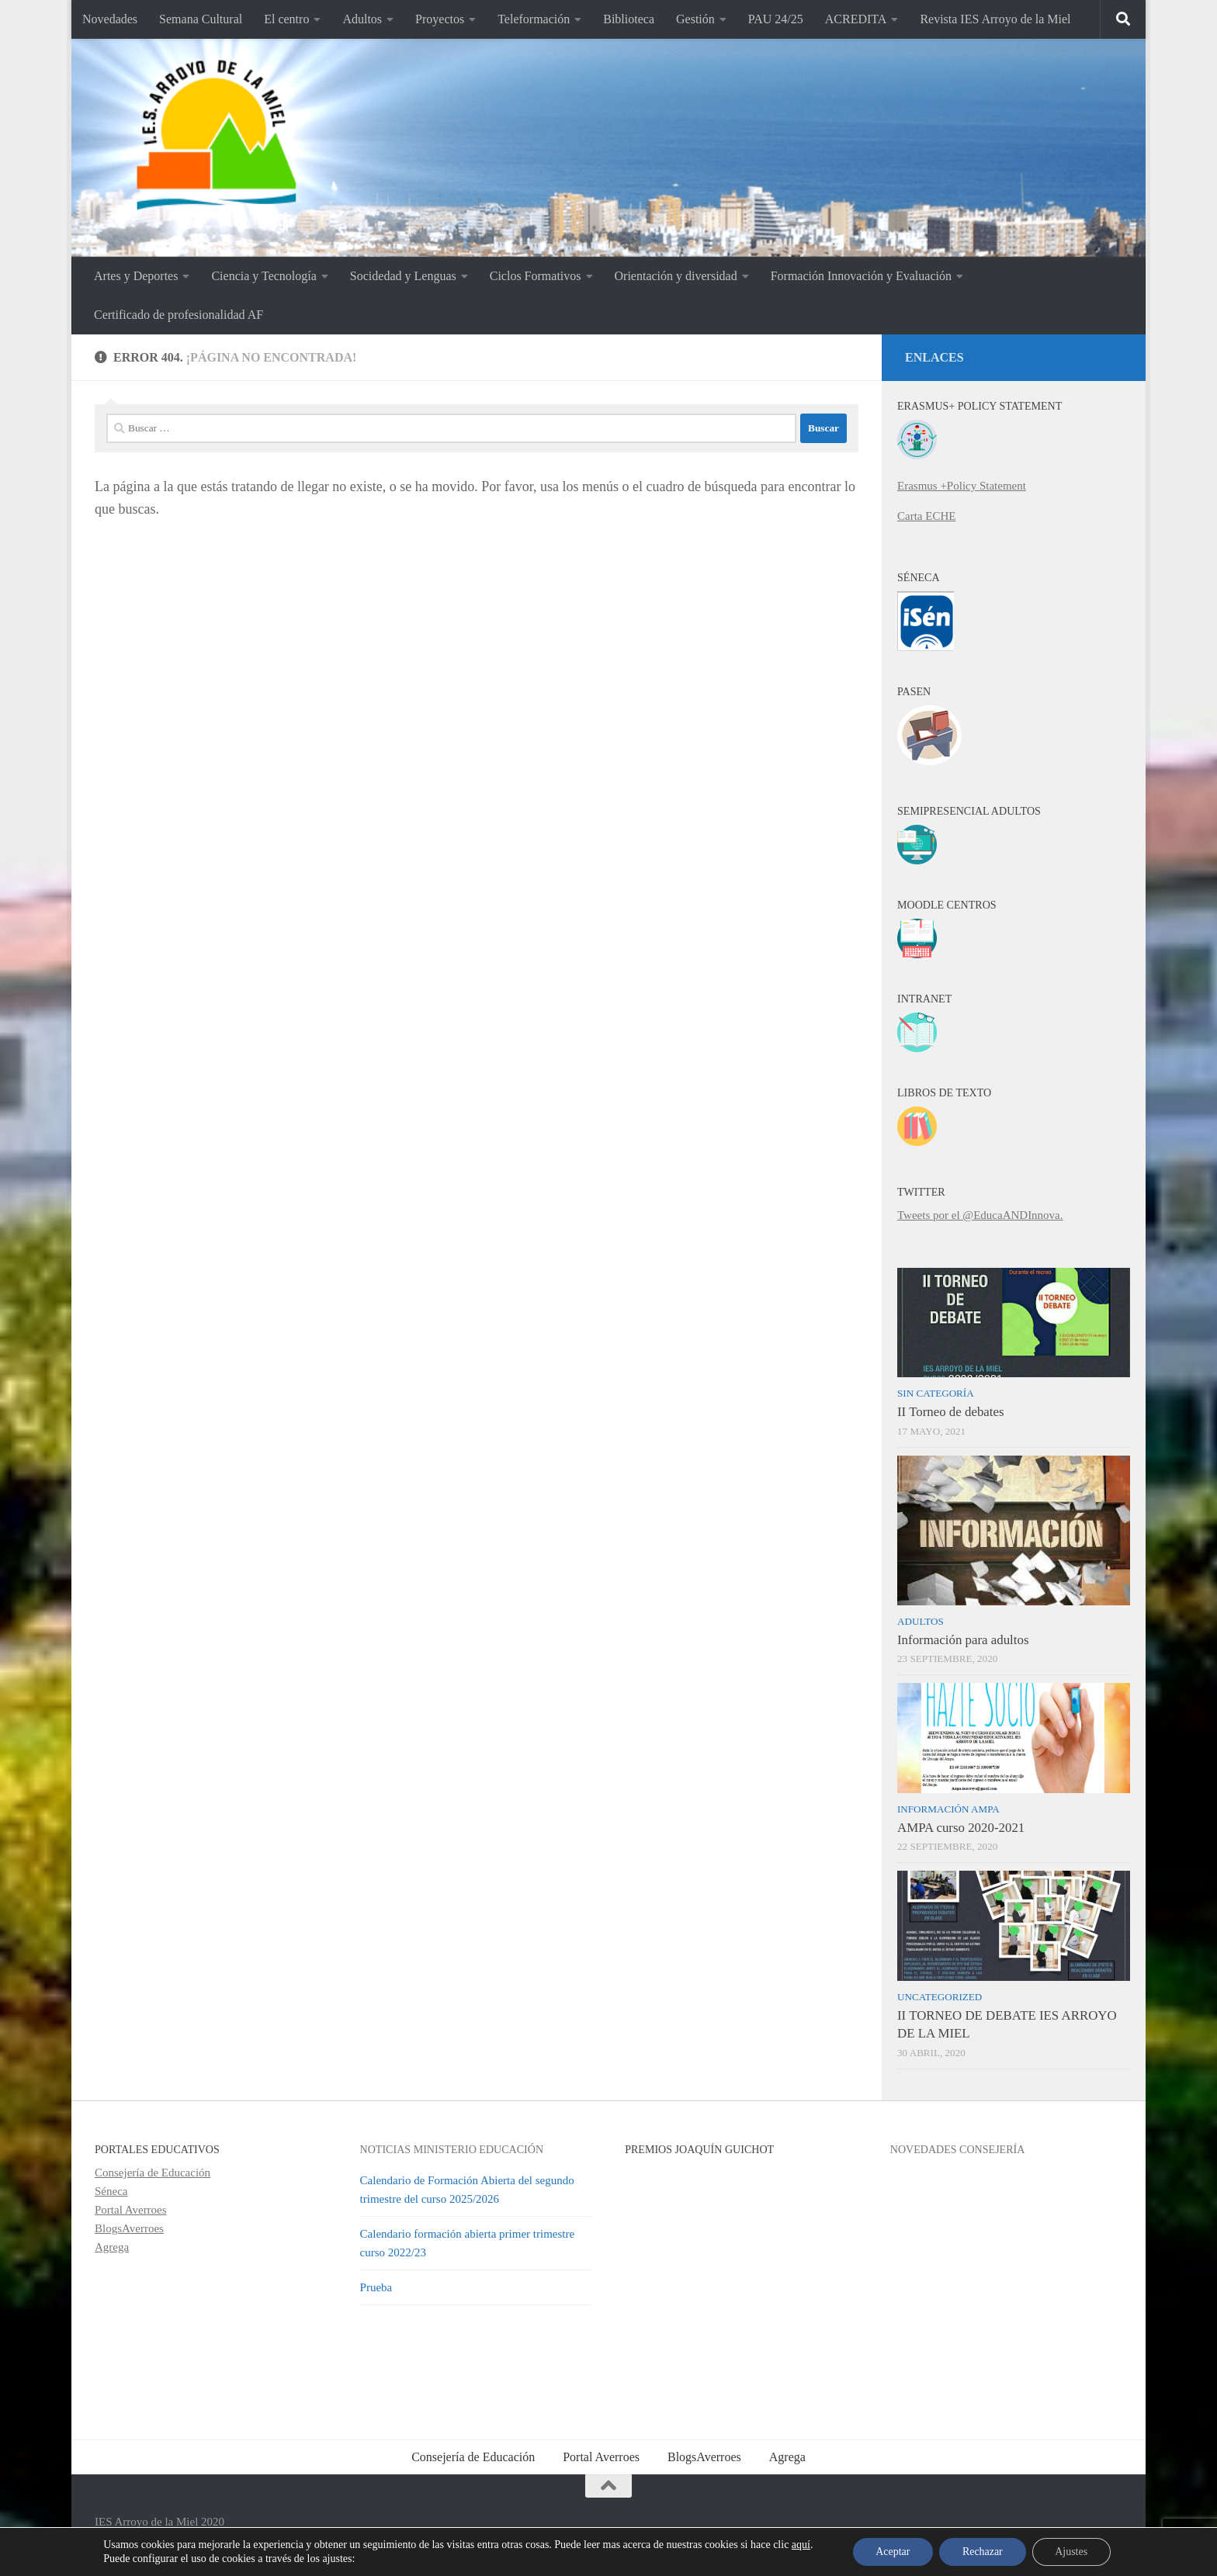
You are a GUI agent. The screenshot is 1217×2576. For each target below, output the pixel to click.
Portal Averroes (131, 2210)
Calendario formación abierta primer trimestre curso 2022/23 (467, 2243)
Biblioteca (628, 19)
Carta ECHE (926, 516)
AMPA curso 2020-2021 (961, 1827)
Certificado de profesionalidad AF (178, 314)
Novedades (109, 19)
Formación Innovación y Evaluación (861, 275)
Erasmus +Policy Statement (961, 486)
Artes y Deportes (136, 275)
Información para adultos (962, 1640)
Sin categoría (935, 1393)
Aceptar (892, 2551)
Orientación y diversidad (676, 275)
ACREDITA (856, 19)
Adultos (362, 19)
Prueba (376, 2287)
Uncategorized (939, 1997)
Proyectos (439, 19)
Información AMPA (948, 1809)
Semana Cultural (200, 19)
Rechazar (982, 2551)
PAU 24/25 (775, 19)
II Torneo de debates (950, 1411)
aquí (800, 2544)
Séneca (111, 2191)
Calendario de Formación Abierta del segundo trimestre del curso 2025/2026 (467, 2189)
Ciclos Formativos (535, 275)
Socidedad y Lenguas (403, 275)
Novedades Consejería (957, 2149)
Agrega (112, 2247)
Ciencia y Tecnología (263, 275)
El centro (286, 19)
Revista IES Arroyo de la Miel (995, 19)
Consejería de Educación (152, 2172)
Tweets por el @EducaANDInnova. (980, 1215)
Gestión (695, 19)
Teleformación (534, 19)
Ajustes (1072, 2551)
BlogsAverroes (129, 2228)
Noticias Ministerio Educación (451, 2149)
